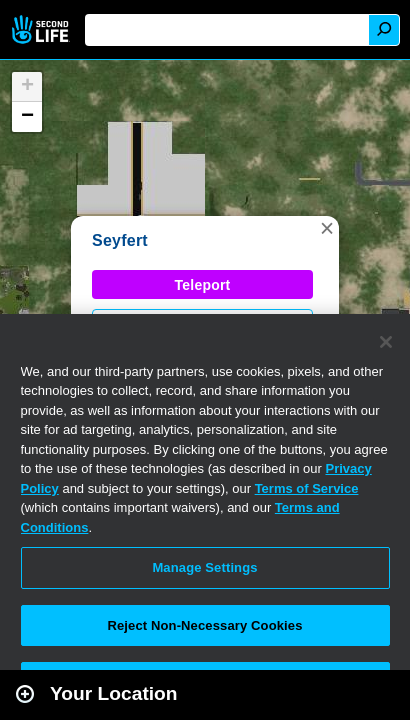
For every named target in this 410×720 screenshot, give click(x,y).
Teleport (203, 285)
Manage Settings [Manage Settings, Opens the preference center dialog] (204, 567)
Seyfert (120, 240)
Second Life (42, 29)
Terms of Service (307, 488)
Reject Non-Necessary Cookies (204, 625)
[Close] (386, 342)
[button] (327, 228)
